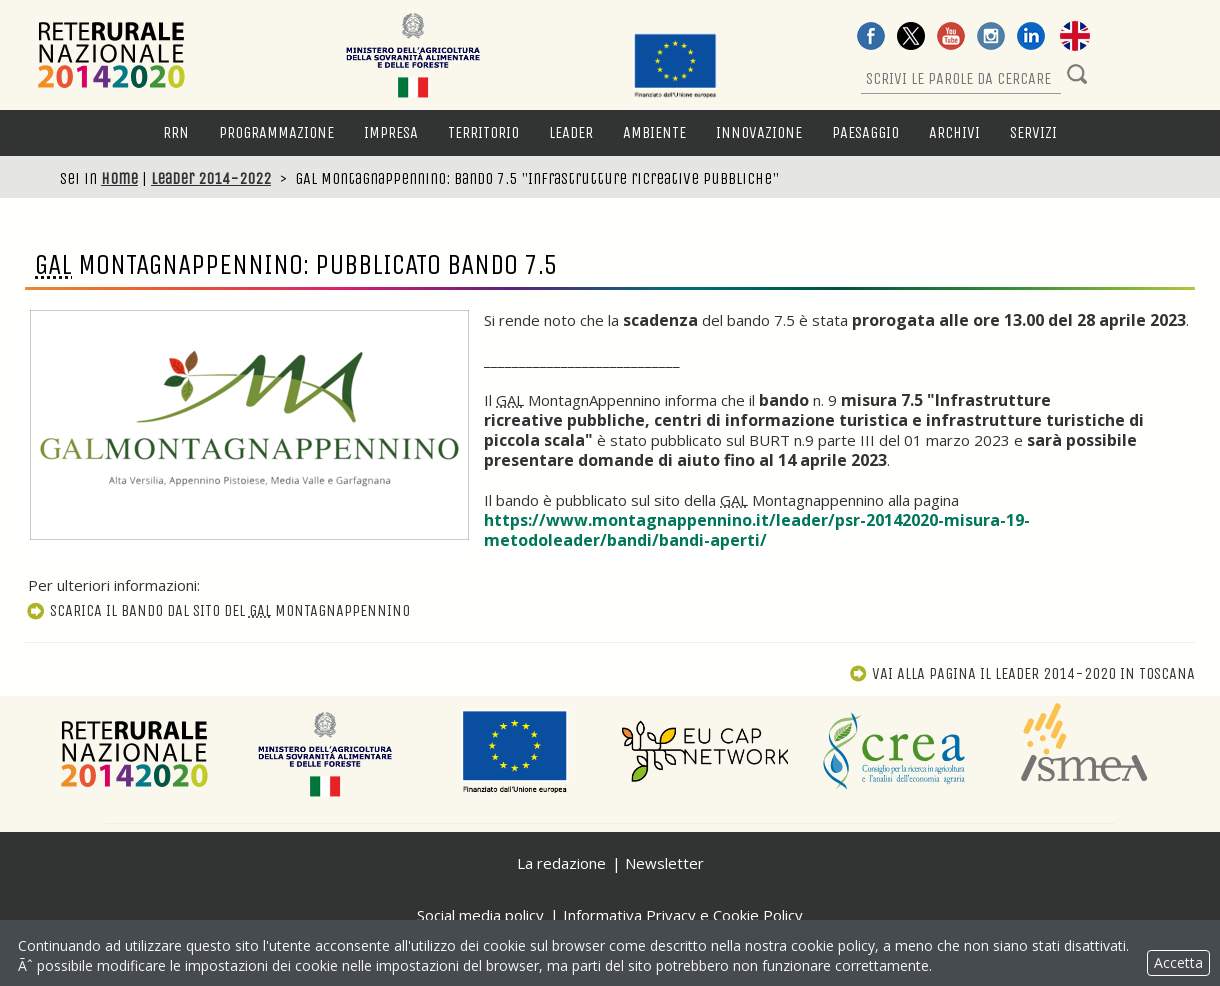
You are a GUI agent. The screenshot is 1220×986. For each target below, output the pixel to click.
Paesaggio (865, 132)
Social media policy (480, 915)
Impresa (391, 132)
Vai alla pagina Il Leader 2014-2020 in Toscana (1022, 673)
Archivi (954, 132)
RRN (176, 132)
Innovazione (759, 132)
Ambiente (654, 132)
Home (119, 178)
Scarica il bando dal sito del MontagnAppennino (217, 610)
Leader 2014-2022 (211, 178)
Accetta (1178, 962)
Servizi (1033, 132)
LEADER (571, 132)
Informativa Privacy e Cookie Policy (683, 915)
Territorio (483, 132)
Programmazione (276, 132)
